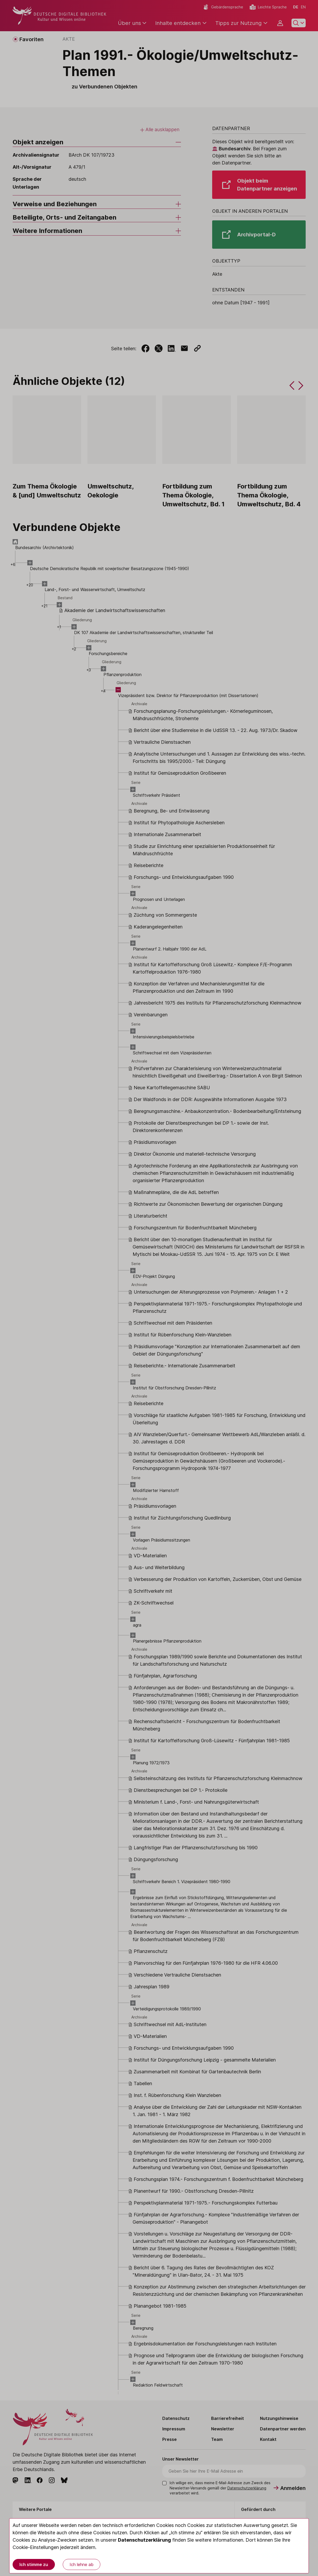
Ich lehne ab (81, 2564)
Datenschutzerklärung (144, 2540)
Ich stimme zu (33, 2564)
